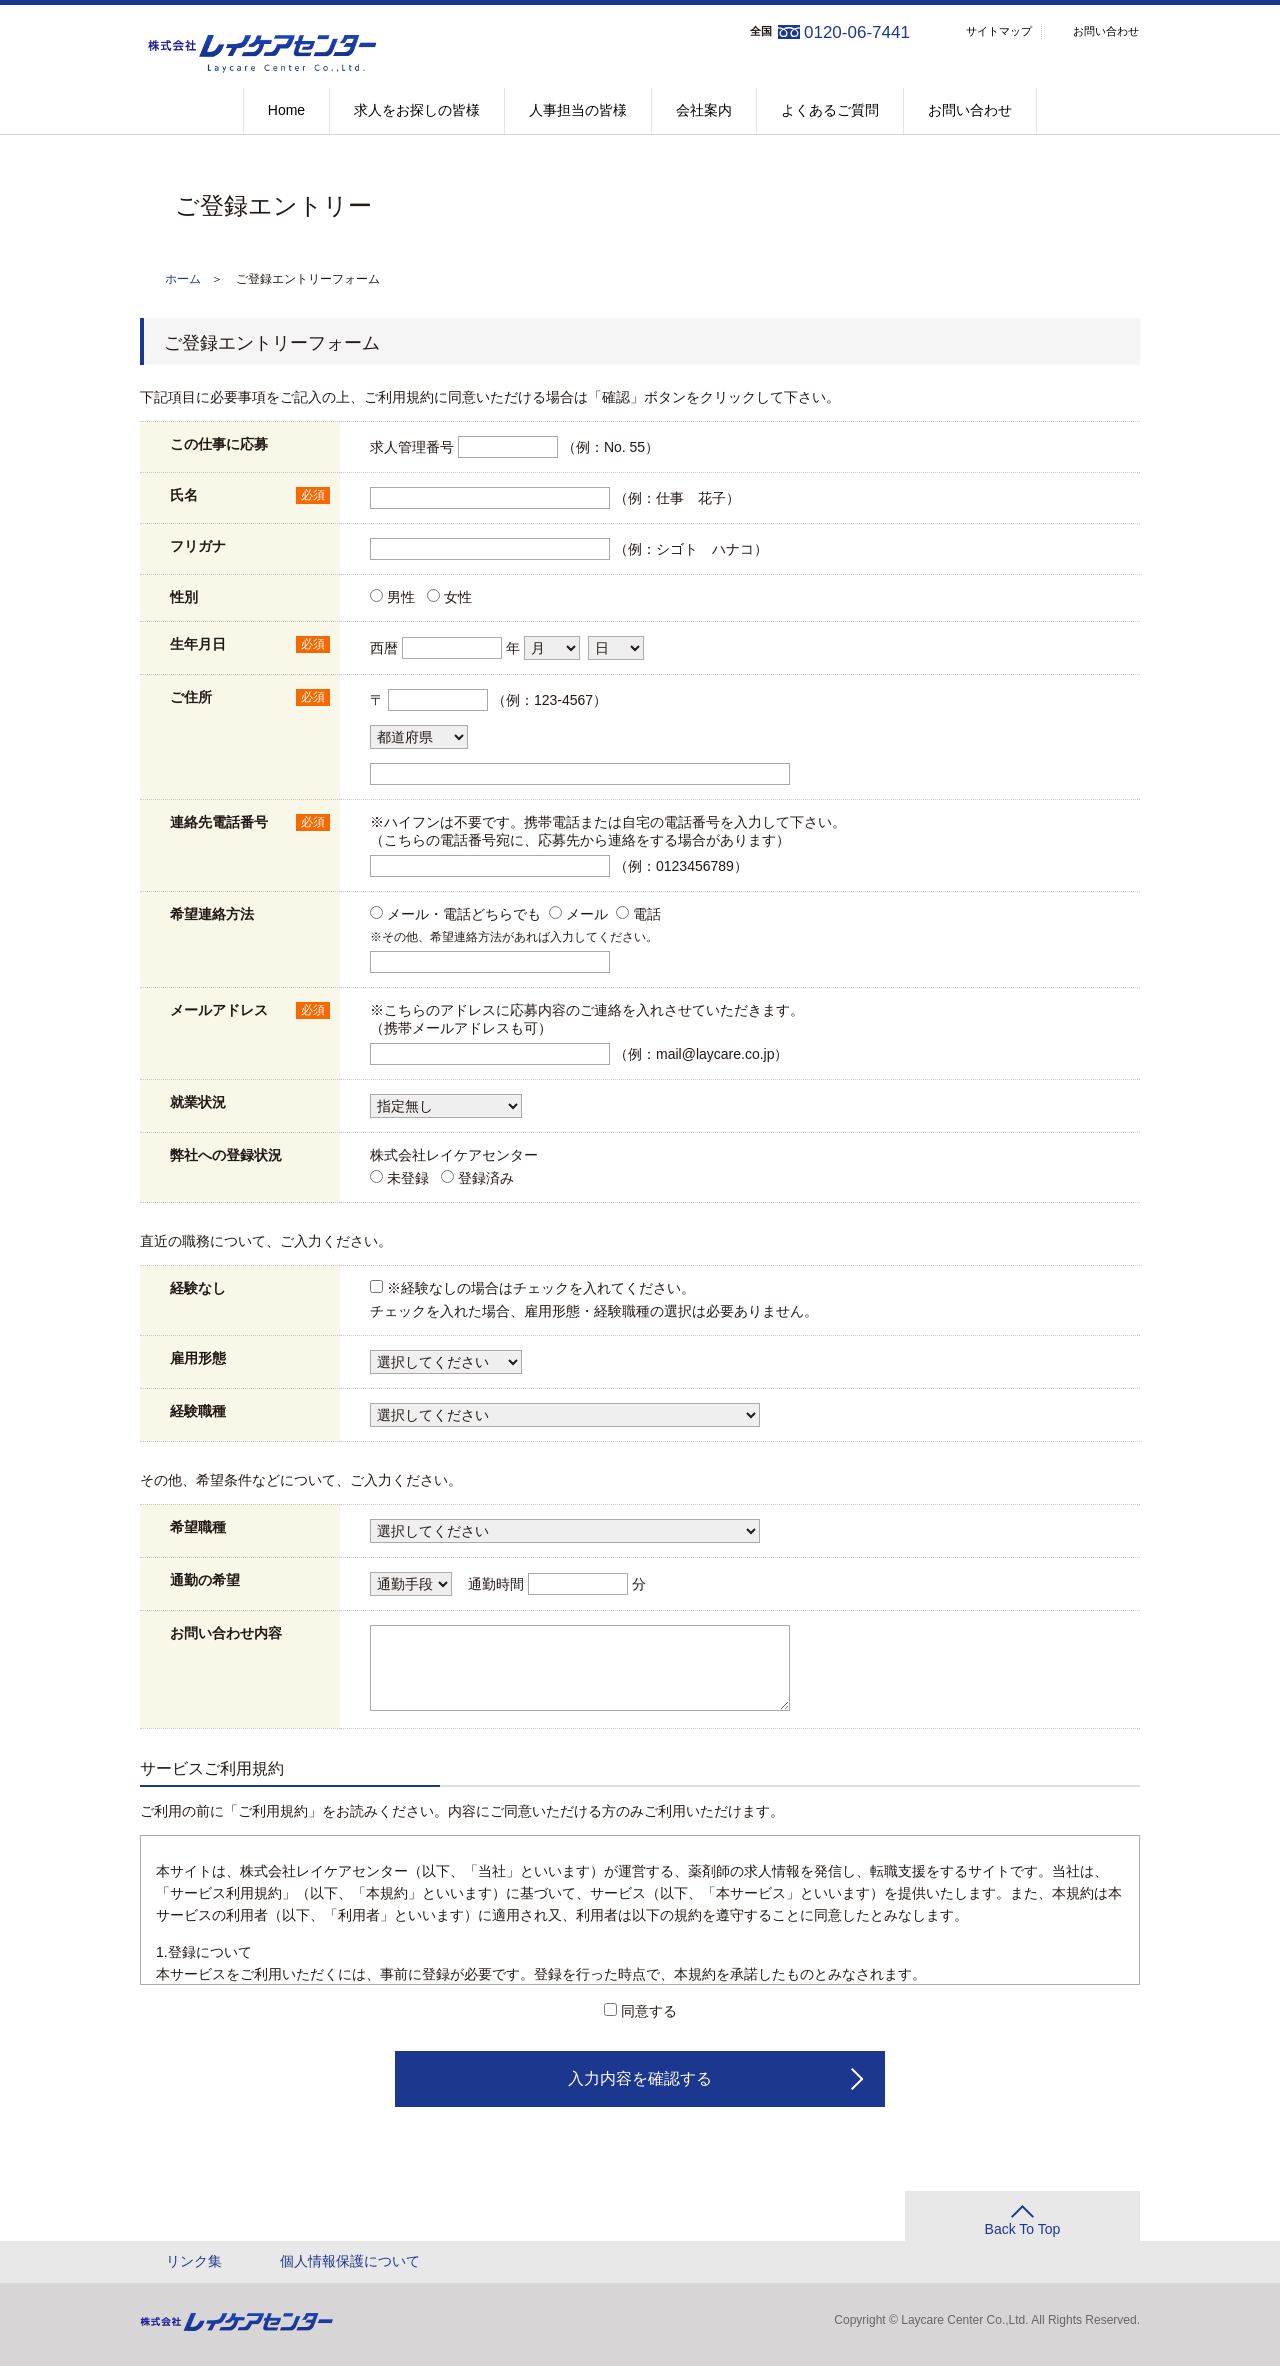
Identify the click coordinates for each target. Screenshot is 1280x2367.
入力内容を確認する (640, 2079)
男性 (401, 598)
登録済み (486, 1179)
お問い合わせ (1106, 31)
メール (587, 915)
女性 (458, 598)
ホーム (183, 280)
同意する (649, 2012)
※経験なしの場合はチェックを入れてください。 (541, 1289)
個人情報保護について (350, 2262)
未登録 (408, 1179)
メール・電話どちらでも (464, 915)
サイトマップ (999, 31)
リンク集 (194, 2262)
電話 (647, 915)
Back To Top (1023, 2230)
